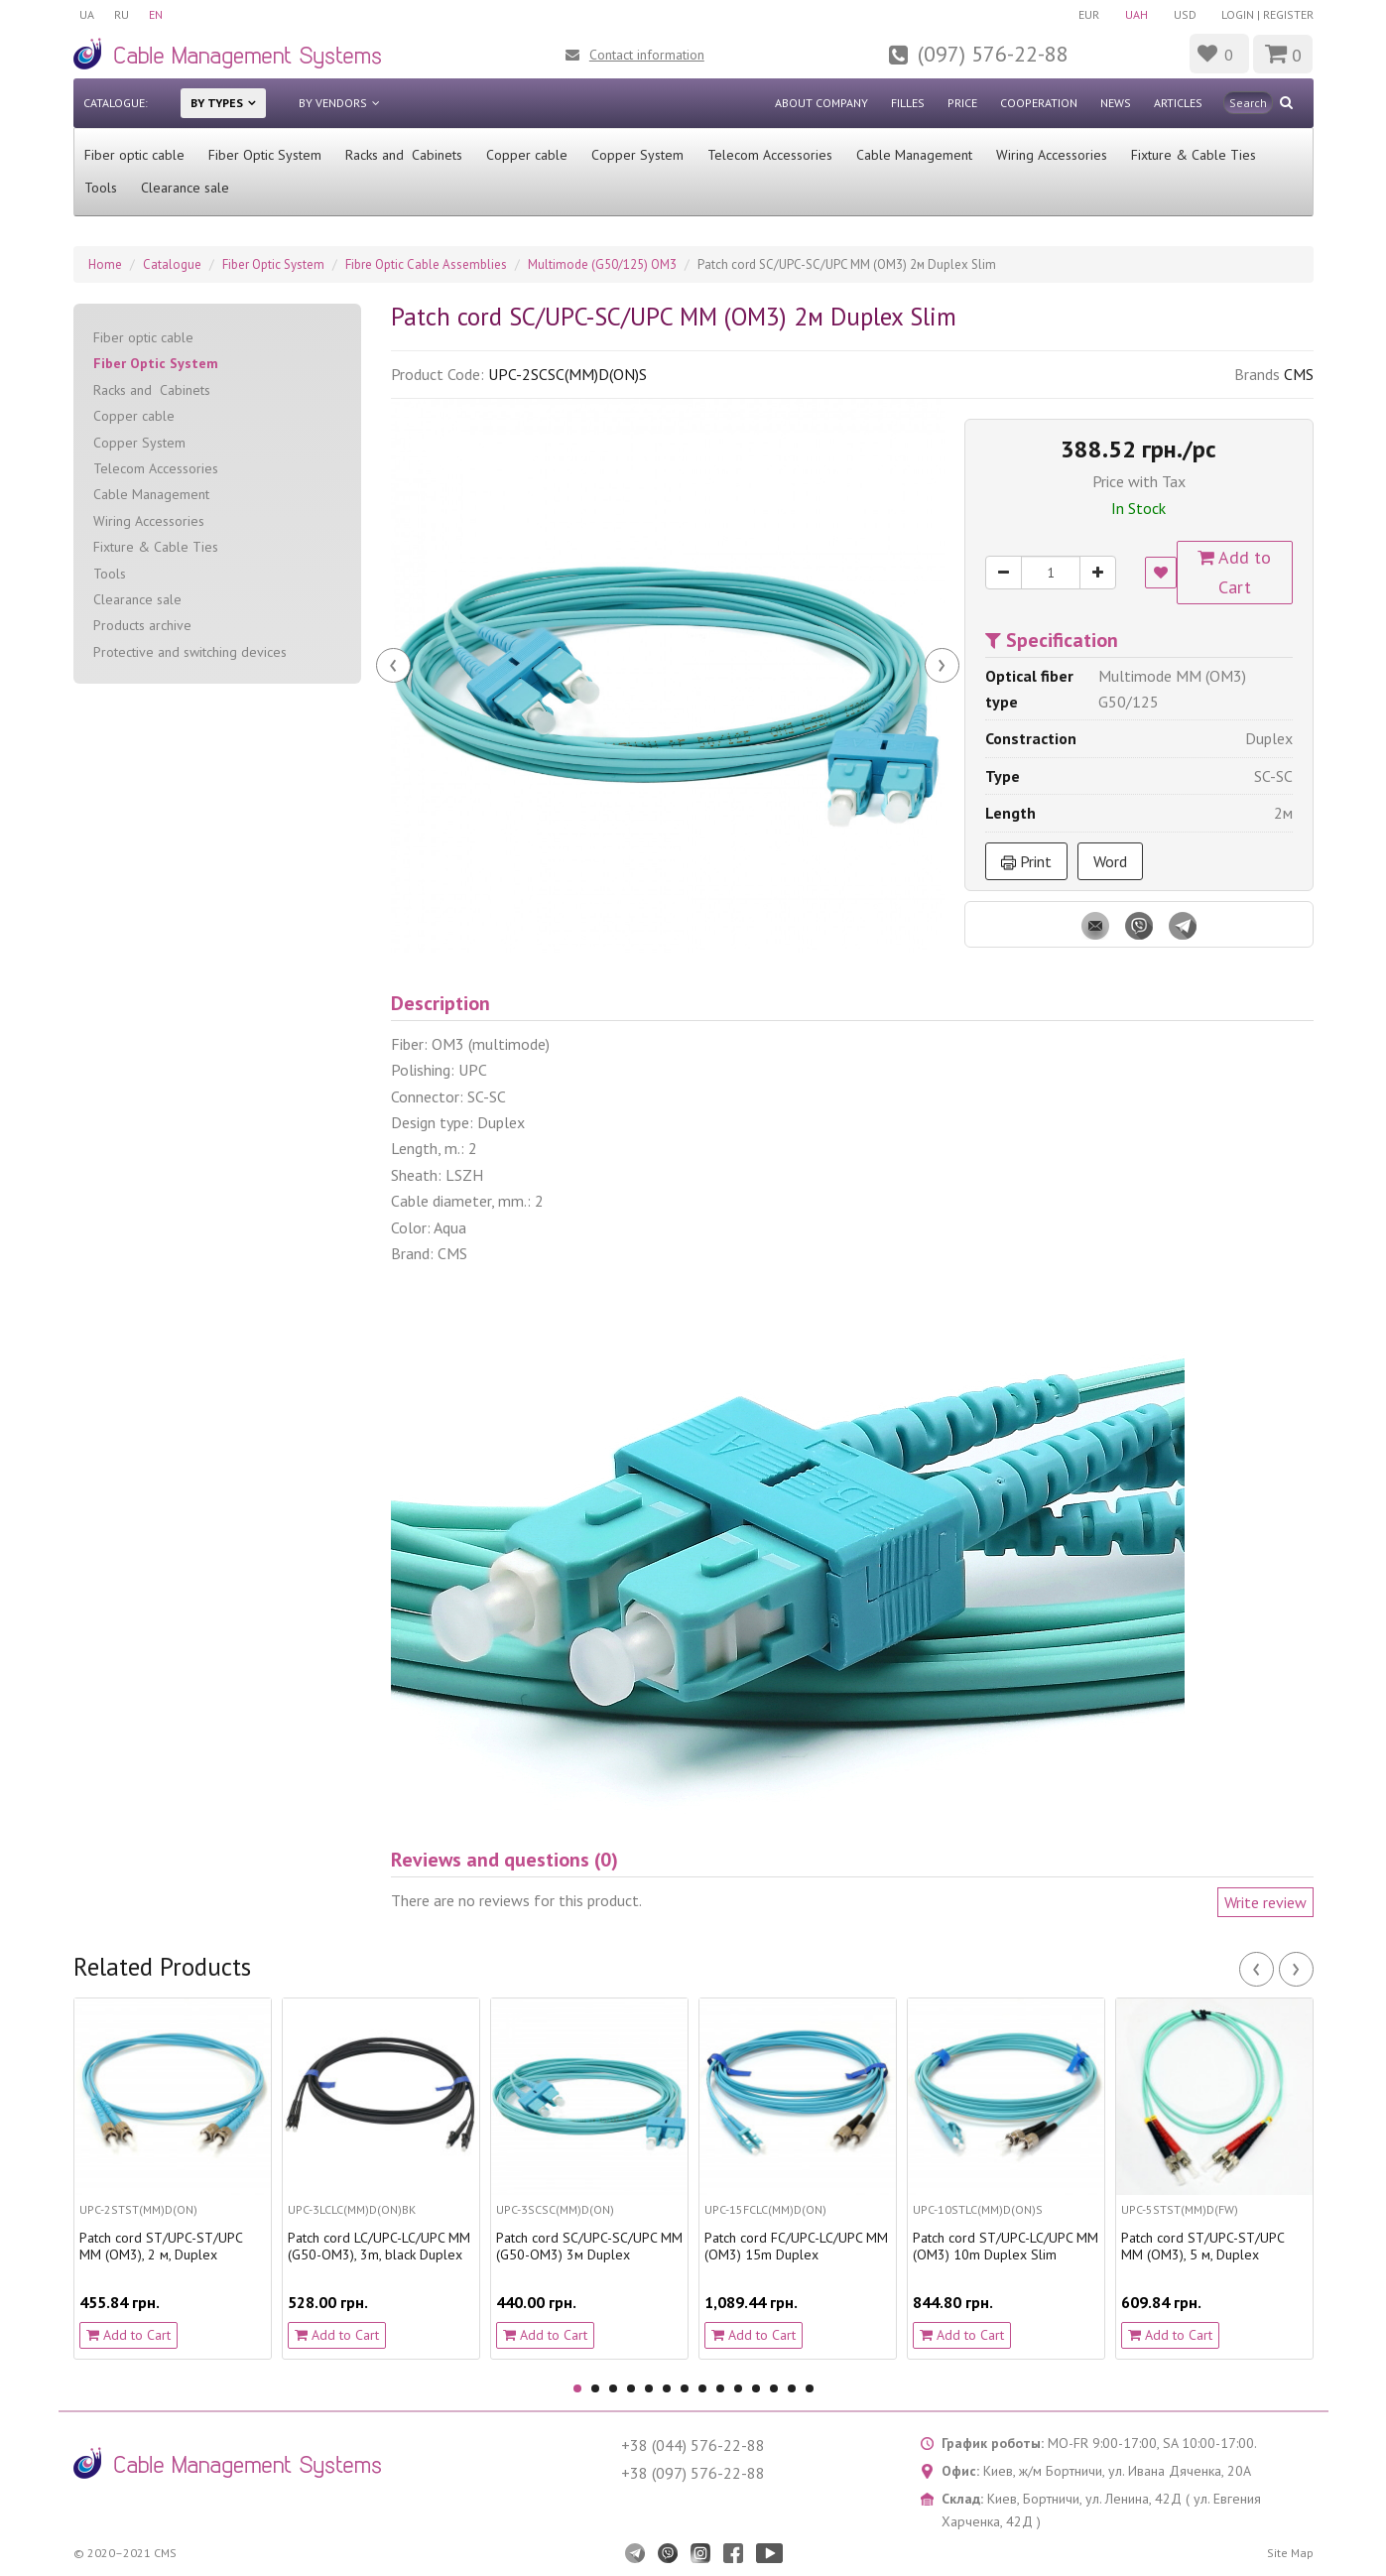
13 (792, 2388)
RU (121, 14)
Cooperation (1038, 102)
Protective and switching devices (190, 652)
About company (821, 102)
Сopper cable (526, 155)
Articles (1178, 102)
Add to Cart (1235, 572)
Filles (908, 102)
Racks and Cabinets (403, 155)
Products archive (142, 625)
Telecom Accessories (769, 155)
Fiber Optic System (264, 155)
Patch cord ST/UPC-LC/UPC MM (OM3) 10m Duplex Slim (1005, 2246)
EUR (1088, 14)
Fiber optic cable (134, 155)
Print (1026, 861)
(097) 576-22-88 (993, 53)
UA (86, 14)
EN (156, 14)
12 (774, 2388)
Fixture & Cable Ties (1193, 155)
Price (962, 102)
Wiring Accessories (1051, 155)
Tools (100, 187)
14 (810, 2388)
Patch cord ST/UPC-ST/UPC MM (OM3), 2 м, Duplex (160, 2246)
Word (1110, 861)
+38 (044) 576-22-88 (693, 2445)
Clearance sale (185, 187)
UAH (1136, 14)
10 (738, 2388)
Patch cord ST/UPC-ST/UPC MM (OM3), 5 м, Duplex (1202, 2246)
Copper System (637, 155)
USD (1185, 14)
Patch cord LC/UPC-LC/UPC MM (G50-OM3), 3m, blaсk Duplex (379, 2246)
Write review (1265, 1902)
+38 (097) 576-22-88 (693, 2473)
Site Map (1290, 2552)
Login (1237, 14)
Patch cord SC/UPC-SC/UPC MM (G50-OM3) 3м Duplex (589, 2246)
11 (756, 2388)
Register (1288, 14)
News (1115, 102)
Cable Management (914, 155)
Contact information (646, 55)
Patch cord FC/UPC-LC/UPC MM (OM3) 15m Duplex (796, 2246)
